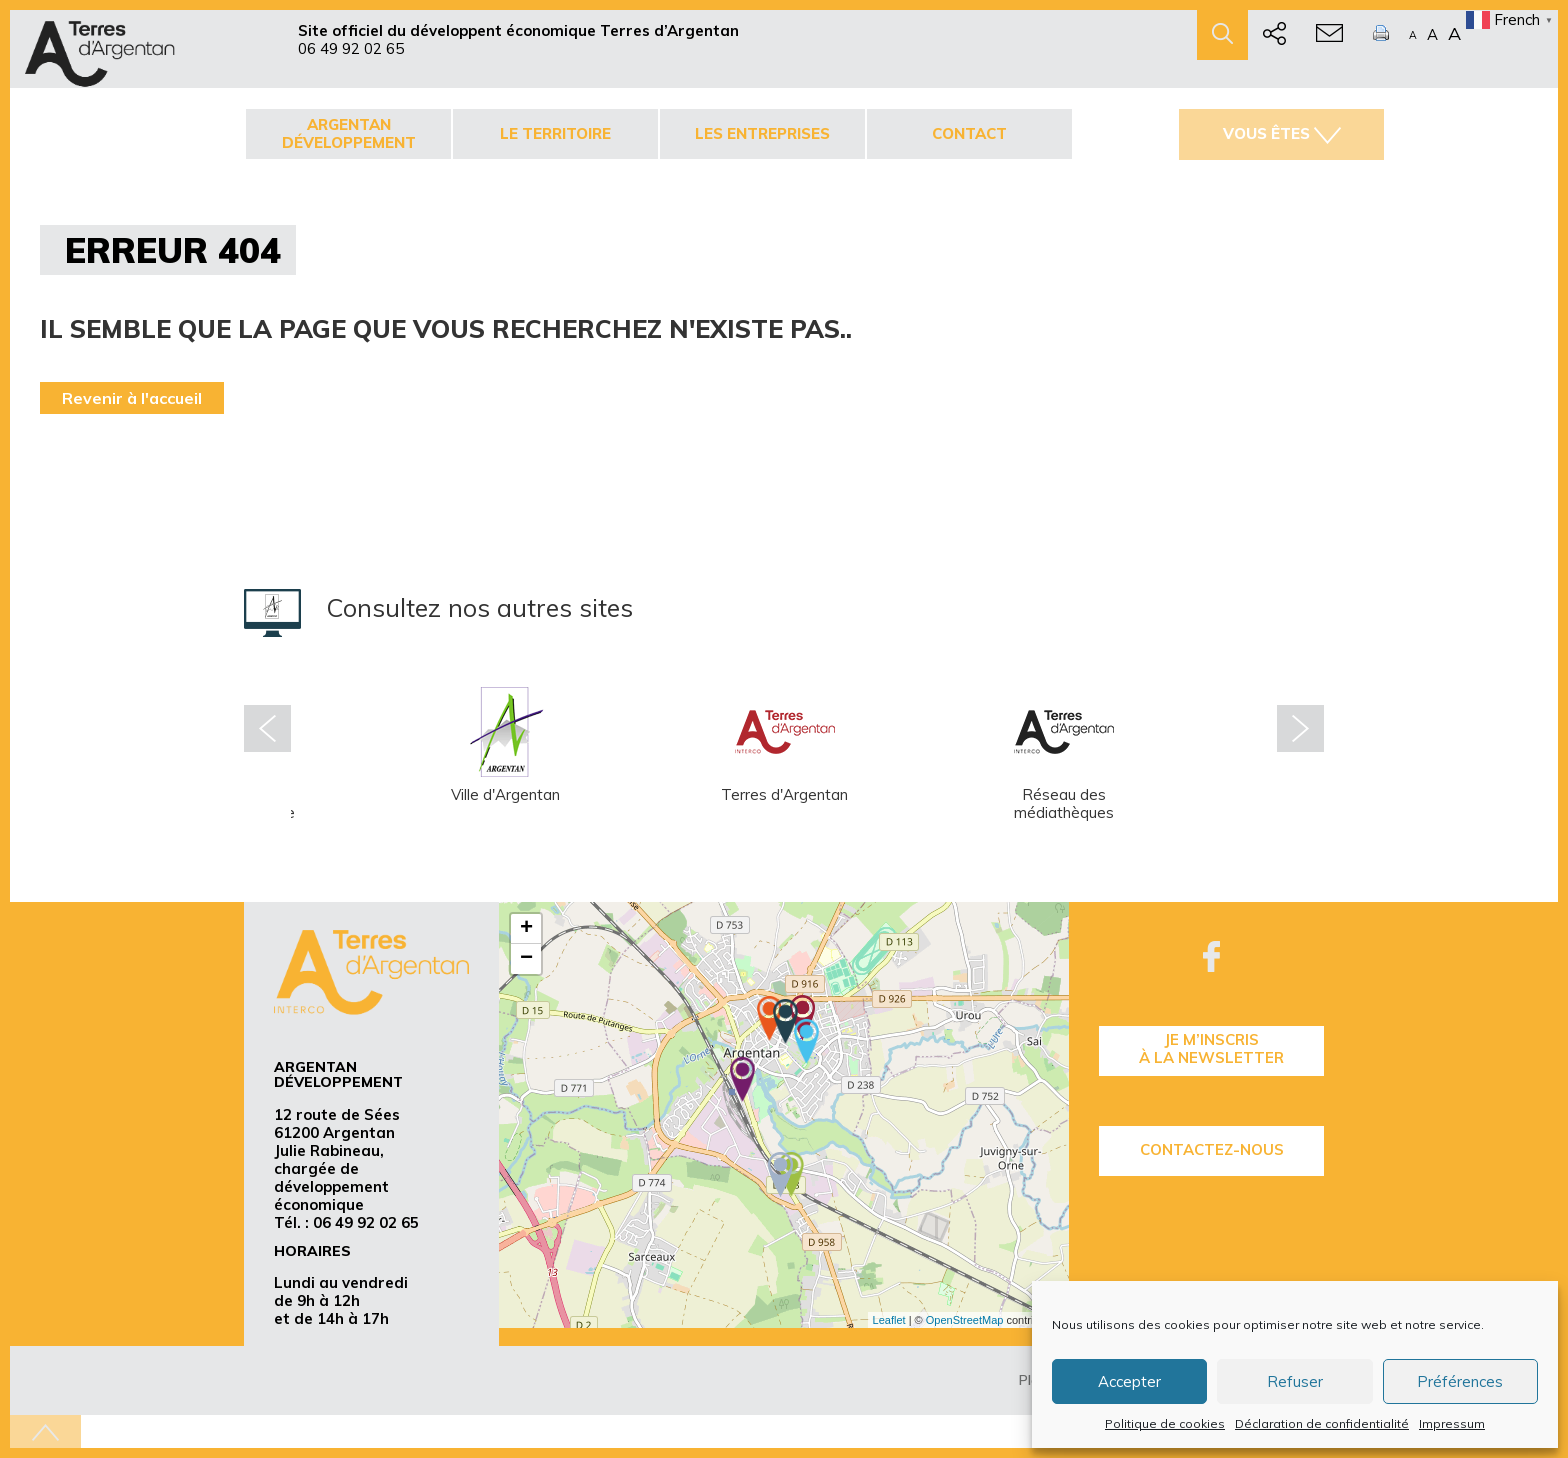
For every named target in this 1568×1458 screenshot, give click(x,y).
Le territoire (555, 133)
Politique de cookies (1165, 1423)
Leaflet (889, 1320)
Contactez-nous (1212, 1149)
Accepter (1129, 1381)
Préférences (1460, 1381)
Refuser (1295, 1381)
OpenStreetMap (965, 1320)
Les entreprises (762, 133)
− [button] (526, 959)
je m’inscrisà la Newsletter (1211, 1048)
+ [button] (526, 929)
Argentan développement (349, 133)
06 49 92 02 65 (351, 48)
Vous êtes (1282, 134)
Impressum (1452, 1423)
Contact (969, 133)
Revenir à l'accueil (132, 398)
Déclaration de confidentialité (1322, 1423)
